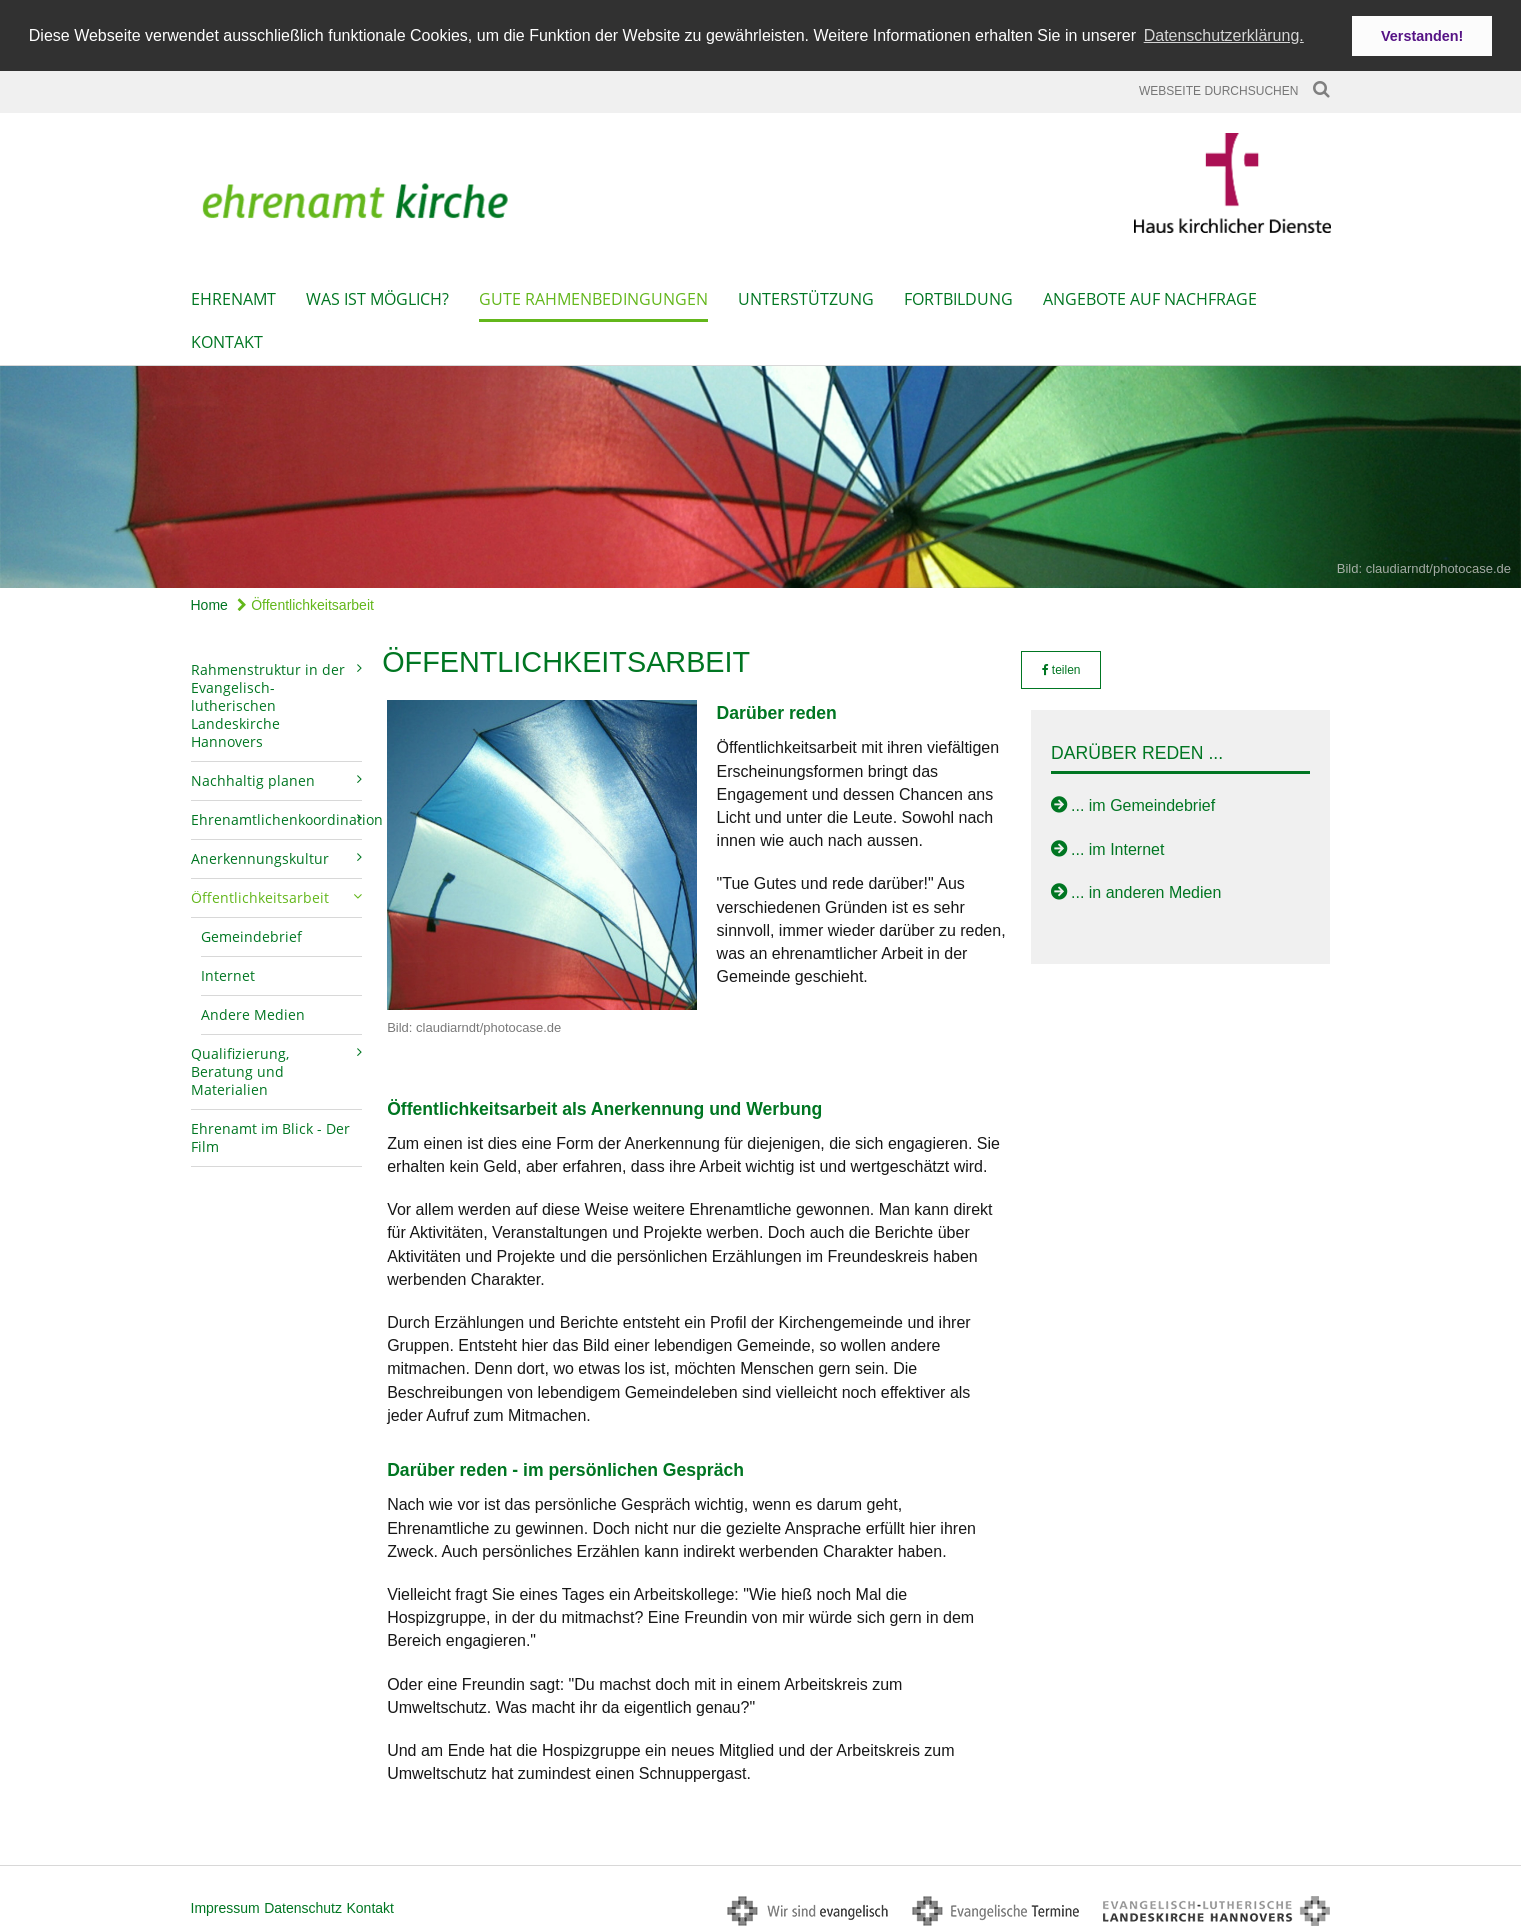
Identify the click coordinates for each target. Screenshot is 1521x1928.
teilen (1061, 666)
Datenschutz (303, 1904)
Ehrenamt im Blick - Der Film (270, 1133)
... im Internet (1117, 845)
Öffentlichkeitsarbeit (305, 601)
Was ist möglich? (377, 295)
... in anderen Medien (1146, 888)
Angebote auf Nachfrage (1150, 295)
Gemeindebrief (251, 932)
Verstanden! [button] (1422, 36)
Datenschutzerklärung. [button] (1224, 35)
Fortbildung (958, 295)
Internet (228, 971)
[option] (760, 473)
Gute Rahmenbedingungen (593, 295)
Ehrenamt (233, 295)
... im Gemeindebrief (1143, 802)
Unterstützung (806, 295)
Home (209, 601)
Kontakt (227, 338)
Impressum (225, 1904)
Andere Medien (253, 1010)
